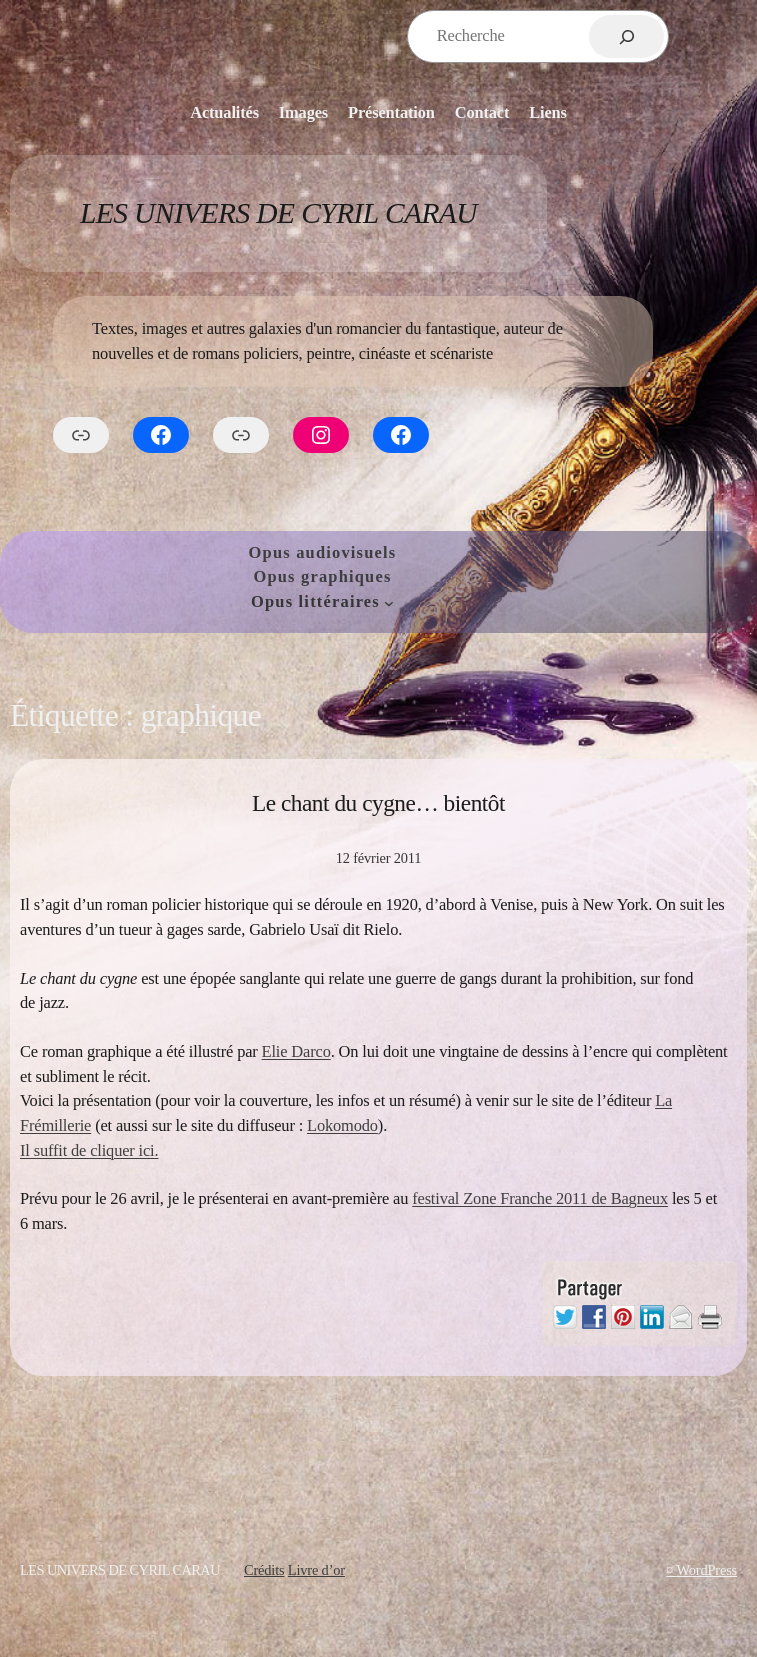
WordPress (706, 1570)
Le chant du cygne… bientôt (378, 803)
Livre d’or (316, 1570)
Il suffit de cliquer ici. (89, 1150)
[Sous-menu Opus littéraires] (389, 602)
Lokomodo (342, 1125)
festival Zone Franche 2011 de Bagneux (540, 1198)
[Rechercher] (626, 36)
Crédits (264, 1570)
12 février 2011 (379, 858)
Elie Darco (296, 1051)
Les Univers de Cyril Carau (278, 213)
